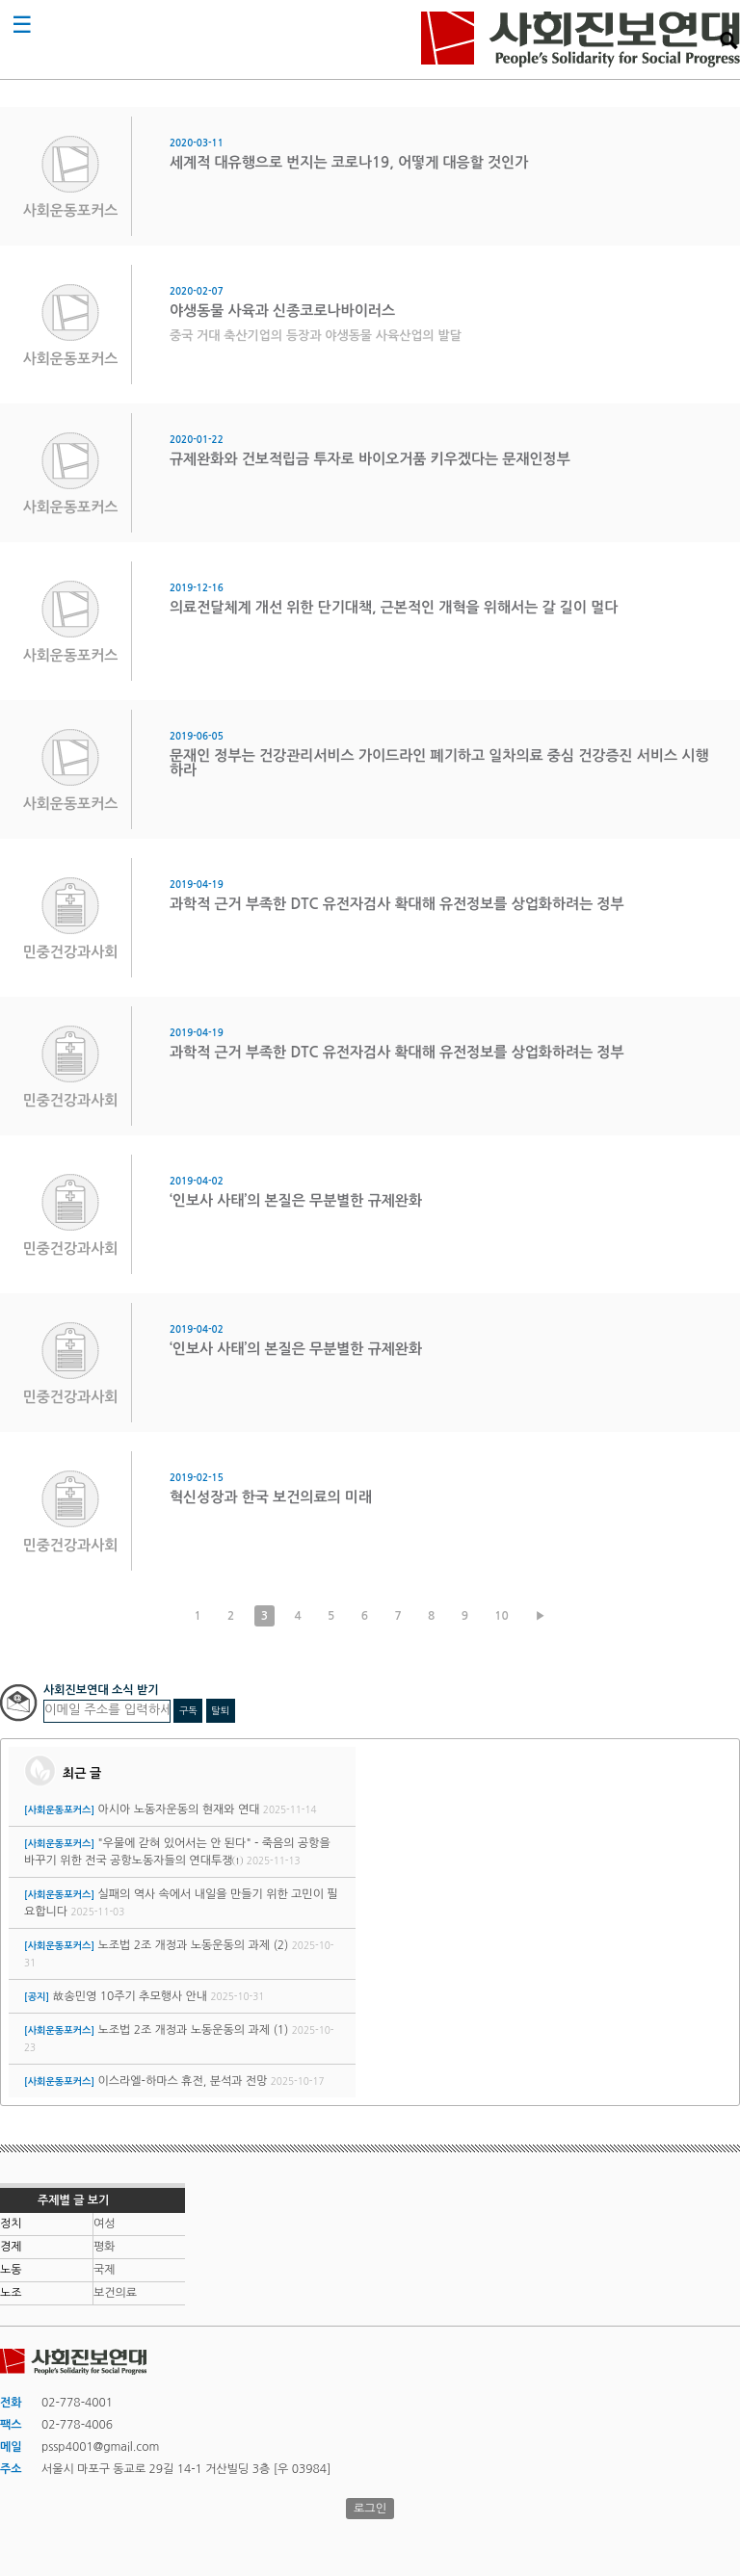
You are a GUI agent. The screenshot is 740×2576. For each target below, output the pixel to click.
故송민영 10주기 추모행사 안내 (129, 1996)
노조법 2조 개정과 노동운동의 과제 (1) (192, 2030)
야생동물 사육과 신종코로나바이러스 (282, 310)
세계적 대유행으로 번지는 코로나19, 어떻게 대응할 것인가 (349, 162)
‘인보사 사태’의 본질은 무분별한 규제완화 (296, 1200)
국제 (104, 2270)
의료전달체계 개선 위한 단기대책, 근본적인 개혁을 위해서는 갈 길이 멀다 (394, 607)
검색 (728, 40)
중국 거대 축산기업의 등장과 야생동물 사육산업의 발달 (316, 335)
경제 (11, 2246)
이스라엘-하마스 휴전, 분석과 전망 (182, 2081)
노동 (11, 2270)
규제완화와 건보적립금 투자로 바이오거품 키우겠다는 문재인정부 (370, 459)
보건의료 (115, 2293)
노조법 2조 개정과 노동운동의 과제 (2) (192, 1945)
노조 (11, 2293)
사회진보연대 (580, 39)
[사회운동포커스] (59, 1810)
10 (501, 1616)
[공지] (36, 1996)
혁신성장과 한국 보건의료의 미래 (271, 1497)
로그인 (370, 2508)
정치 (11, 2223)
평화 (104, 2246)
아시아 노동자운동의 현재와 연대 (178, 1809)
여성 (104, 2223)
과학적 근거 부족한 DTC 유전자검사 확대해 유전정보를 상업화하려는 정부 (397, 904)
